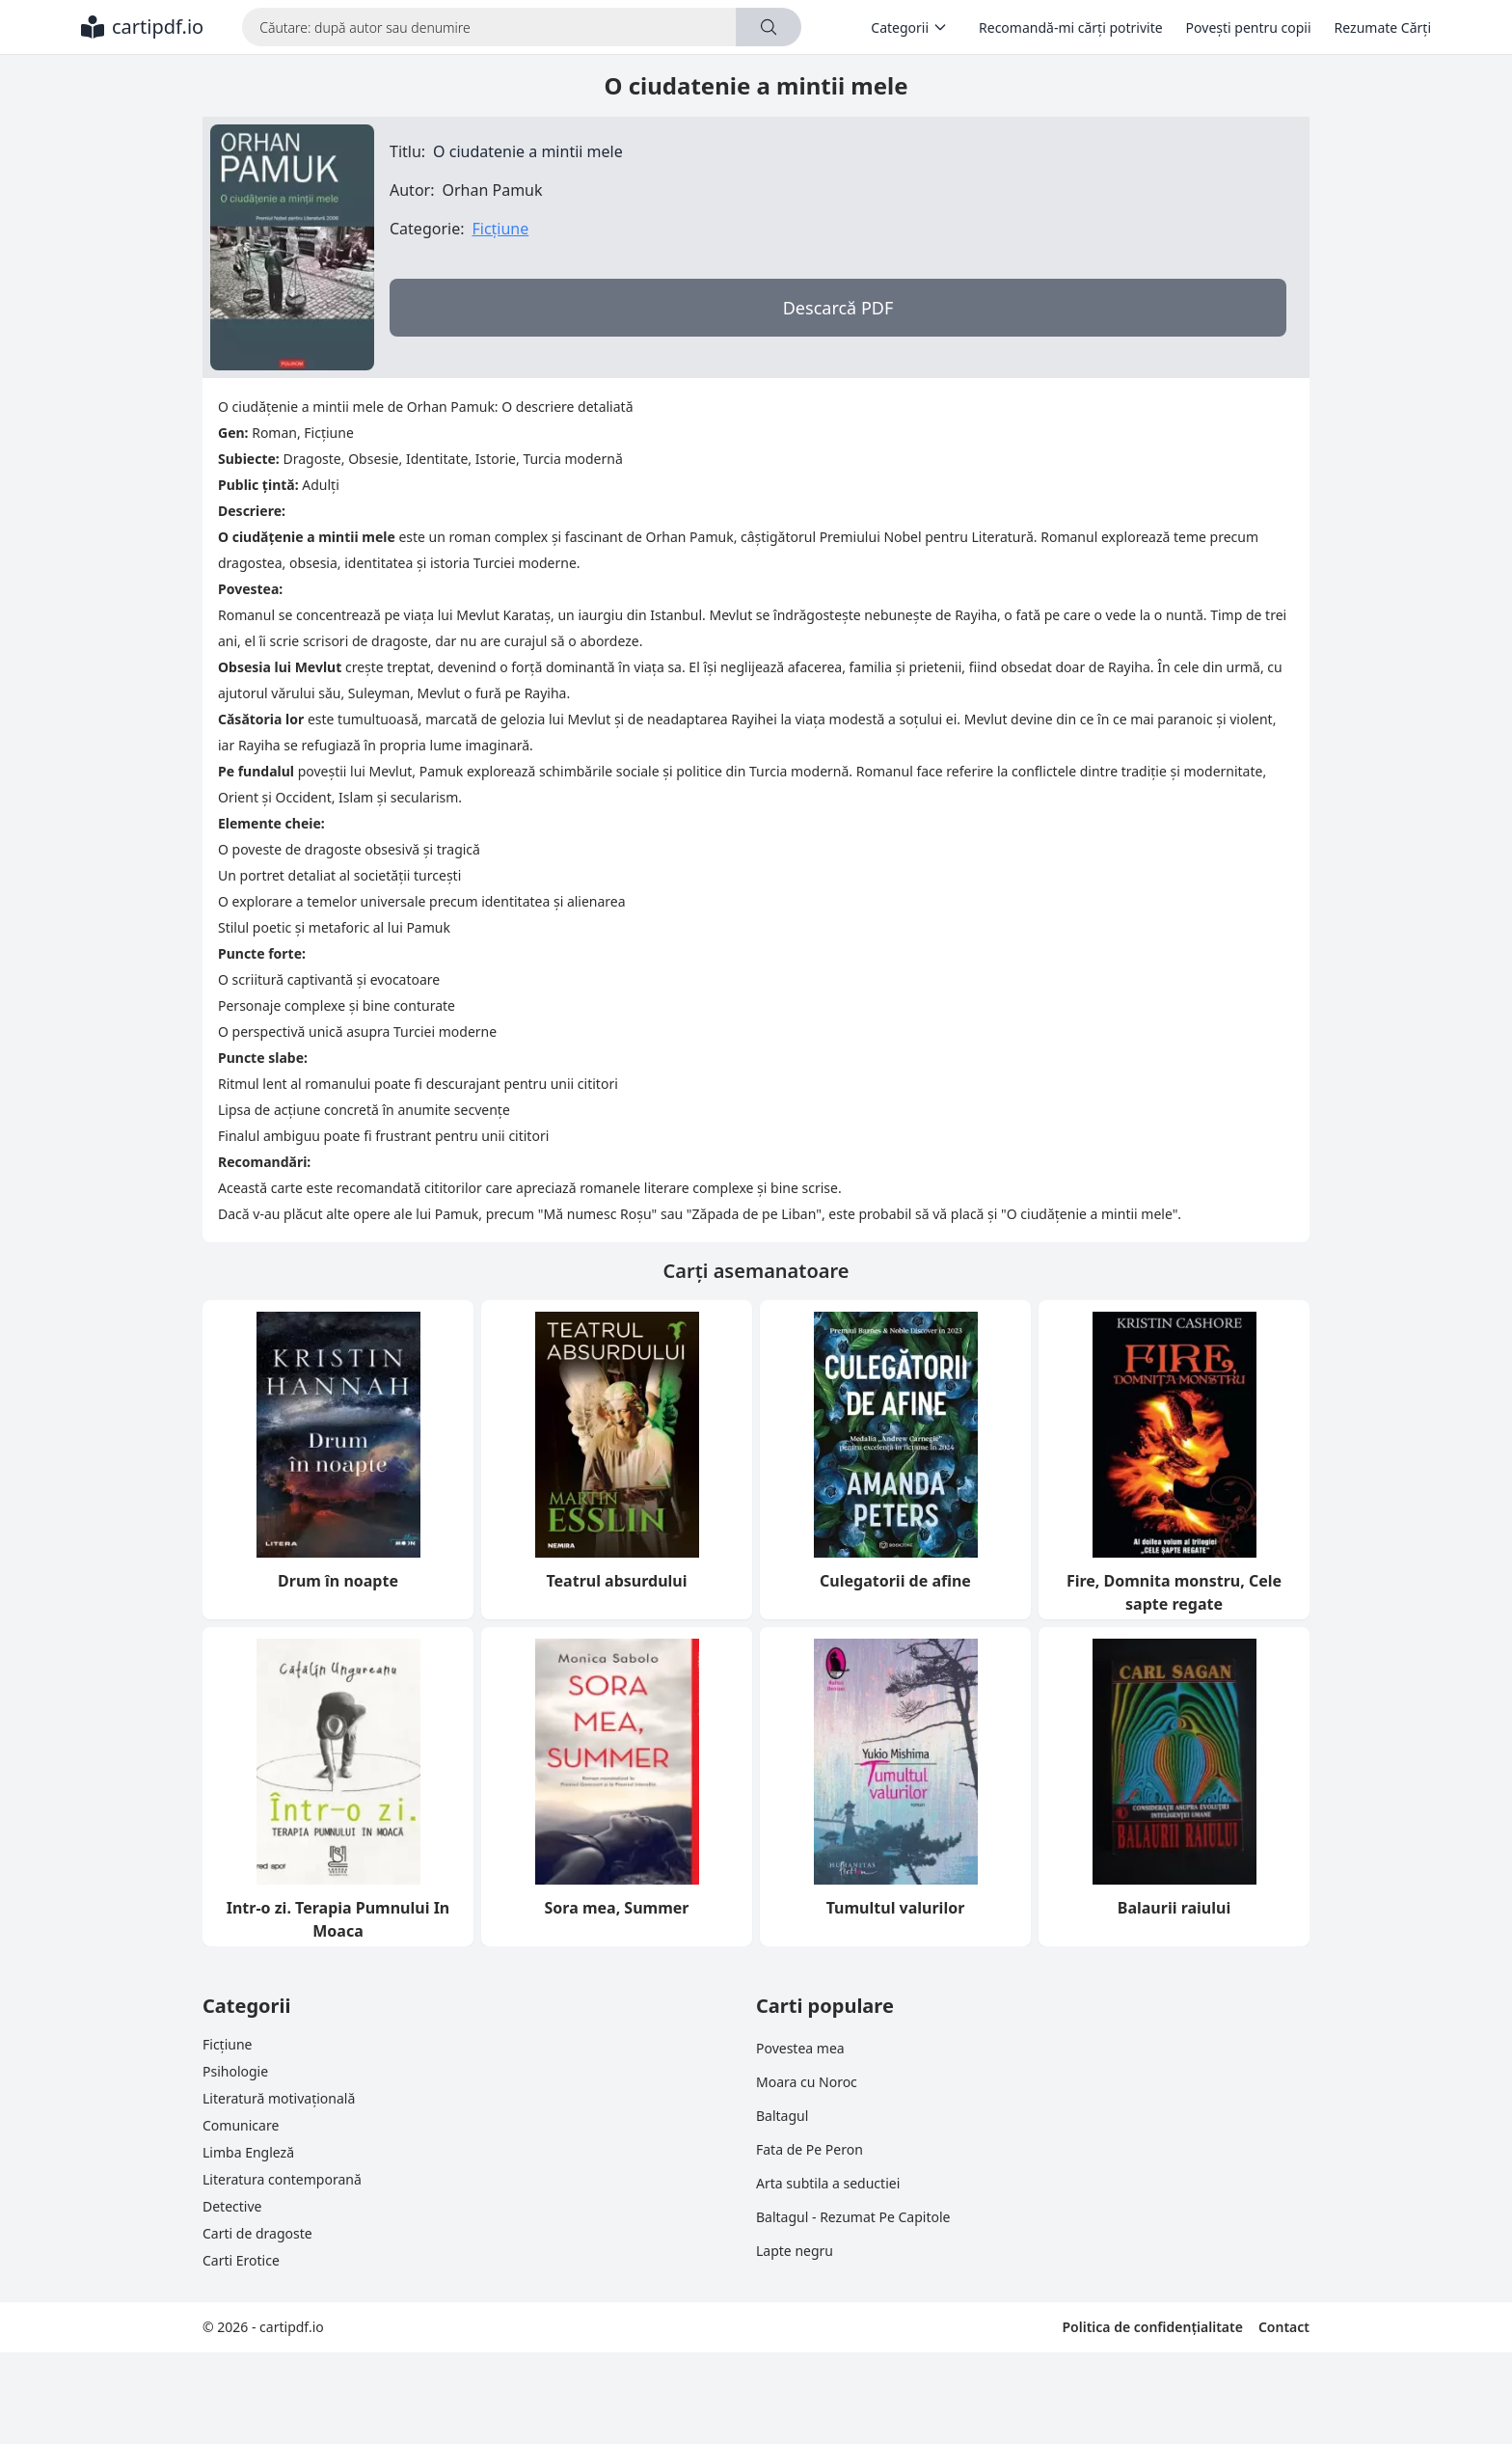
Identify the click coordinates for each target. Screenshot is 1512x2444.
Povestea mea (800, 2048)
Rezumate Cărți (1383, 27)
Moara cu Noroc (806, 2082)
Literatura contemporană (282, 2179)
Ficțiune (500, 228)
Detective (231, 2206)
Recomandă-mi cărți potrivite (1071, 27)
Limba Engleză (248, 2152)
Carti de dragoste (257, 2233)
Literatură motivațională (278, 2098)
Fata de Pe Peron (809, 2149)
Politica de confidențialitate (1152, 2327)
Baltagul (782, 2115)
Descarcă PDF (838, 307)
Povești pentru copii (1248, 27)
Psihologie (235, 2071)
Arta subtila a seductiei (828, 2183)
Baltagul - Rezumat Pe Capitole (853, 2217)
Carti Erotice (241, 2260)
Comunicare (240, 2125)
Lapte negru (794, 2250)
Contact (1284, 2327)
